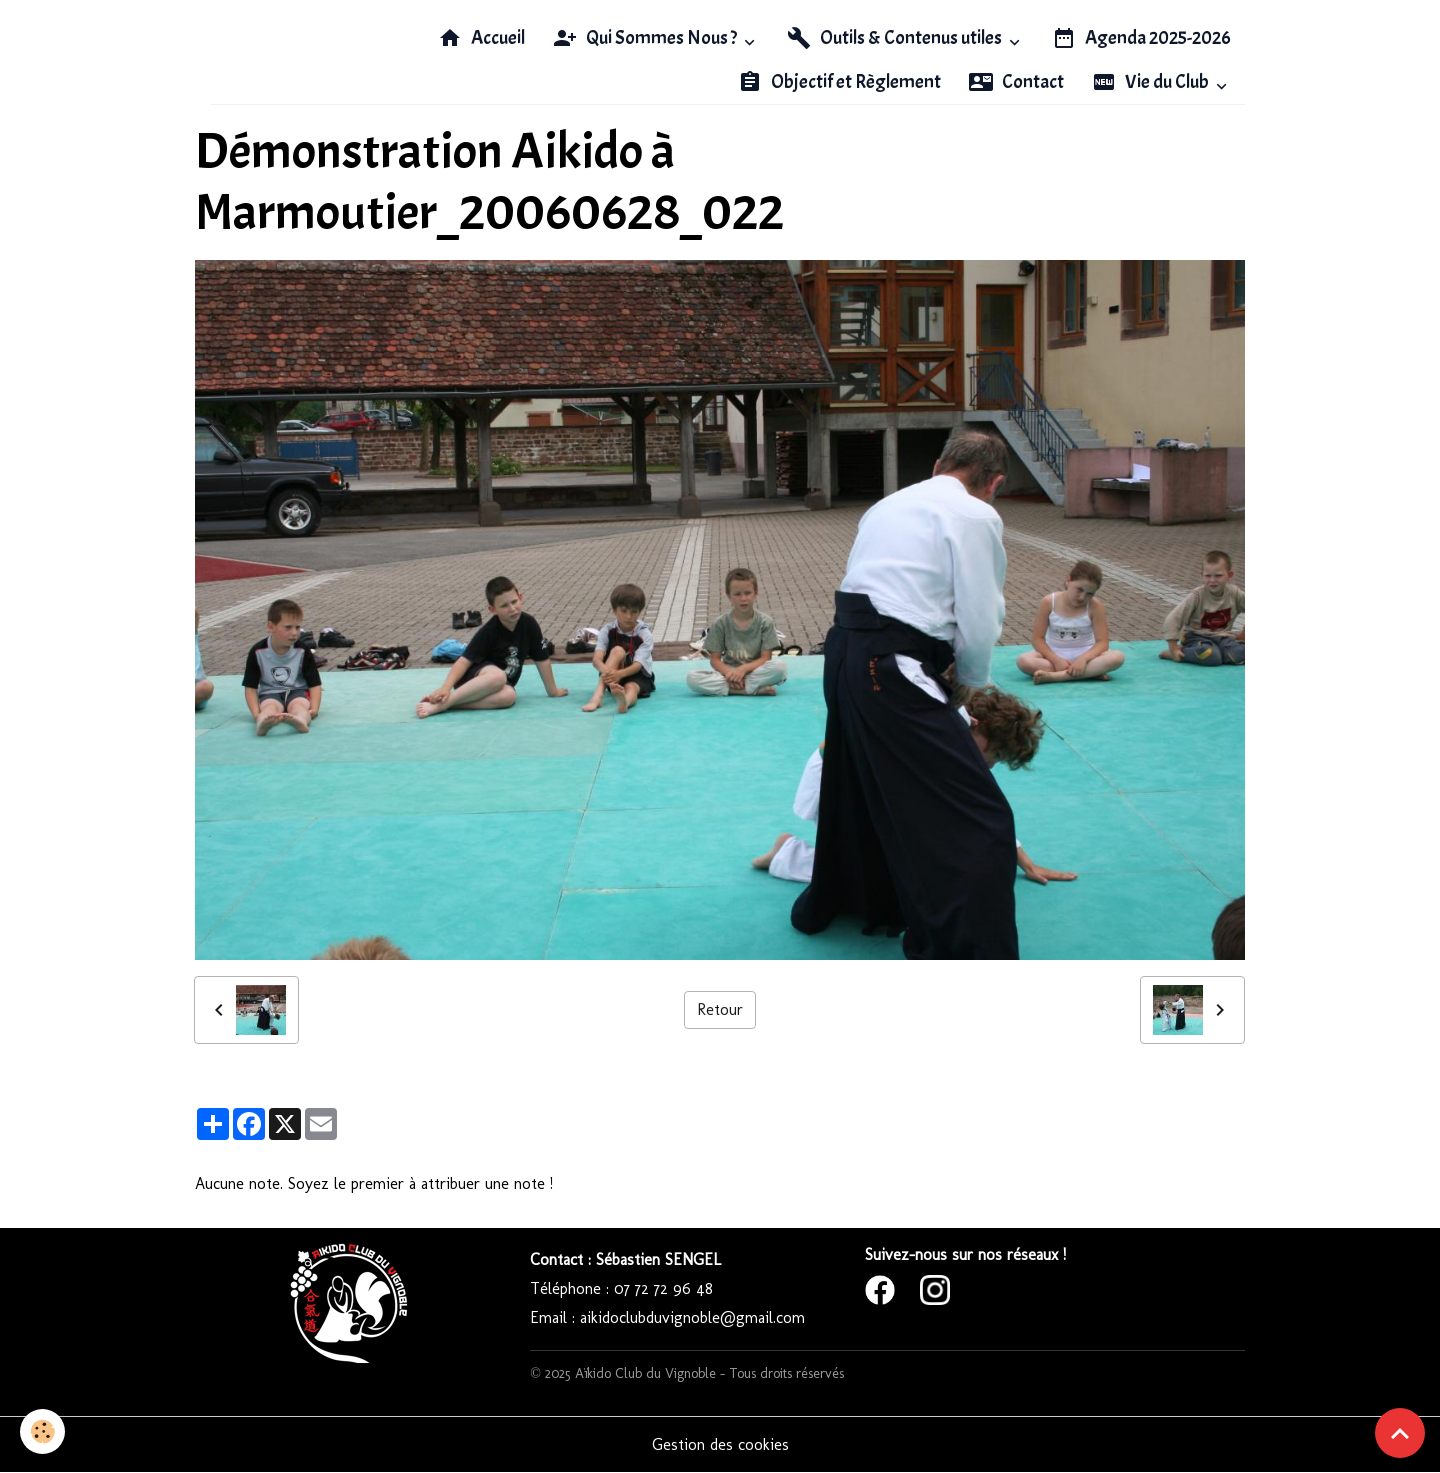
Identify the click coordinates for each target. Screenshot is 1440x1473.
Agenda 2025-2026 (1141, 38)
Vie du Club (1152, 82)
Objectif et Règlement (839, 82)
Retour (720, 1009)
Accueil (481, 38)
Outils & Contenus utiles (896, 38)
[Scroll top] (1400, 1433)
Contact (1016, 82)
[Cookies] (42, 1431)
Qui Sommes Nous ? (646, 38)
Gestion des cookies (720, 1444)
